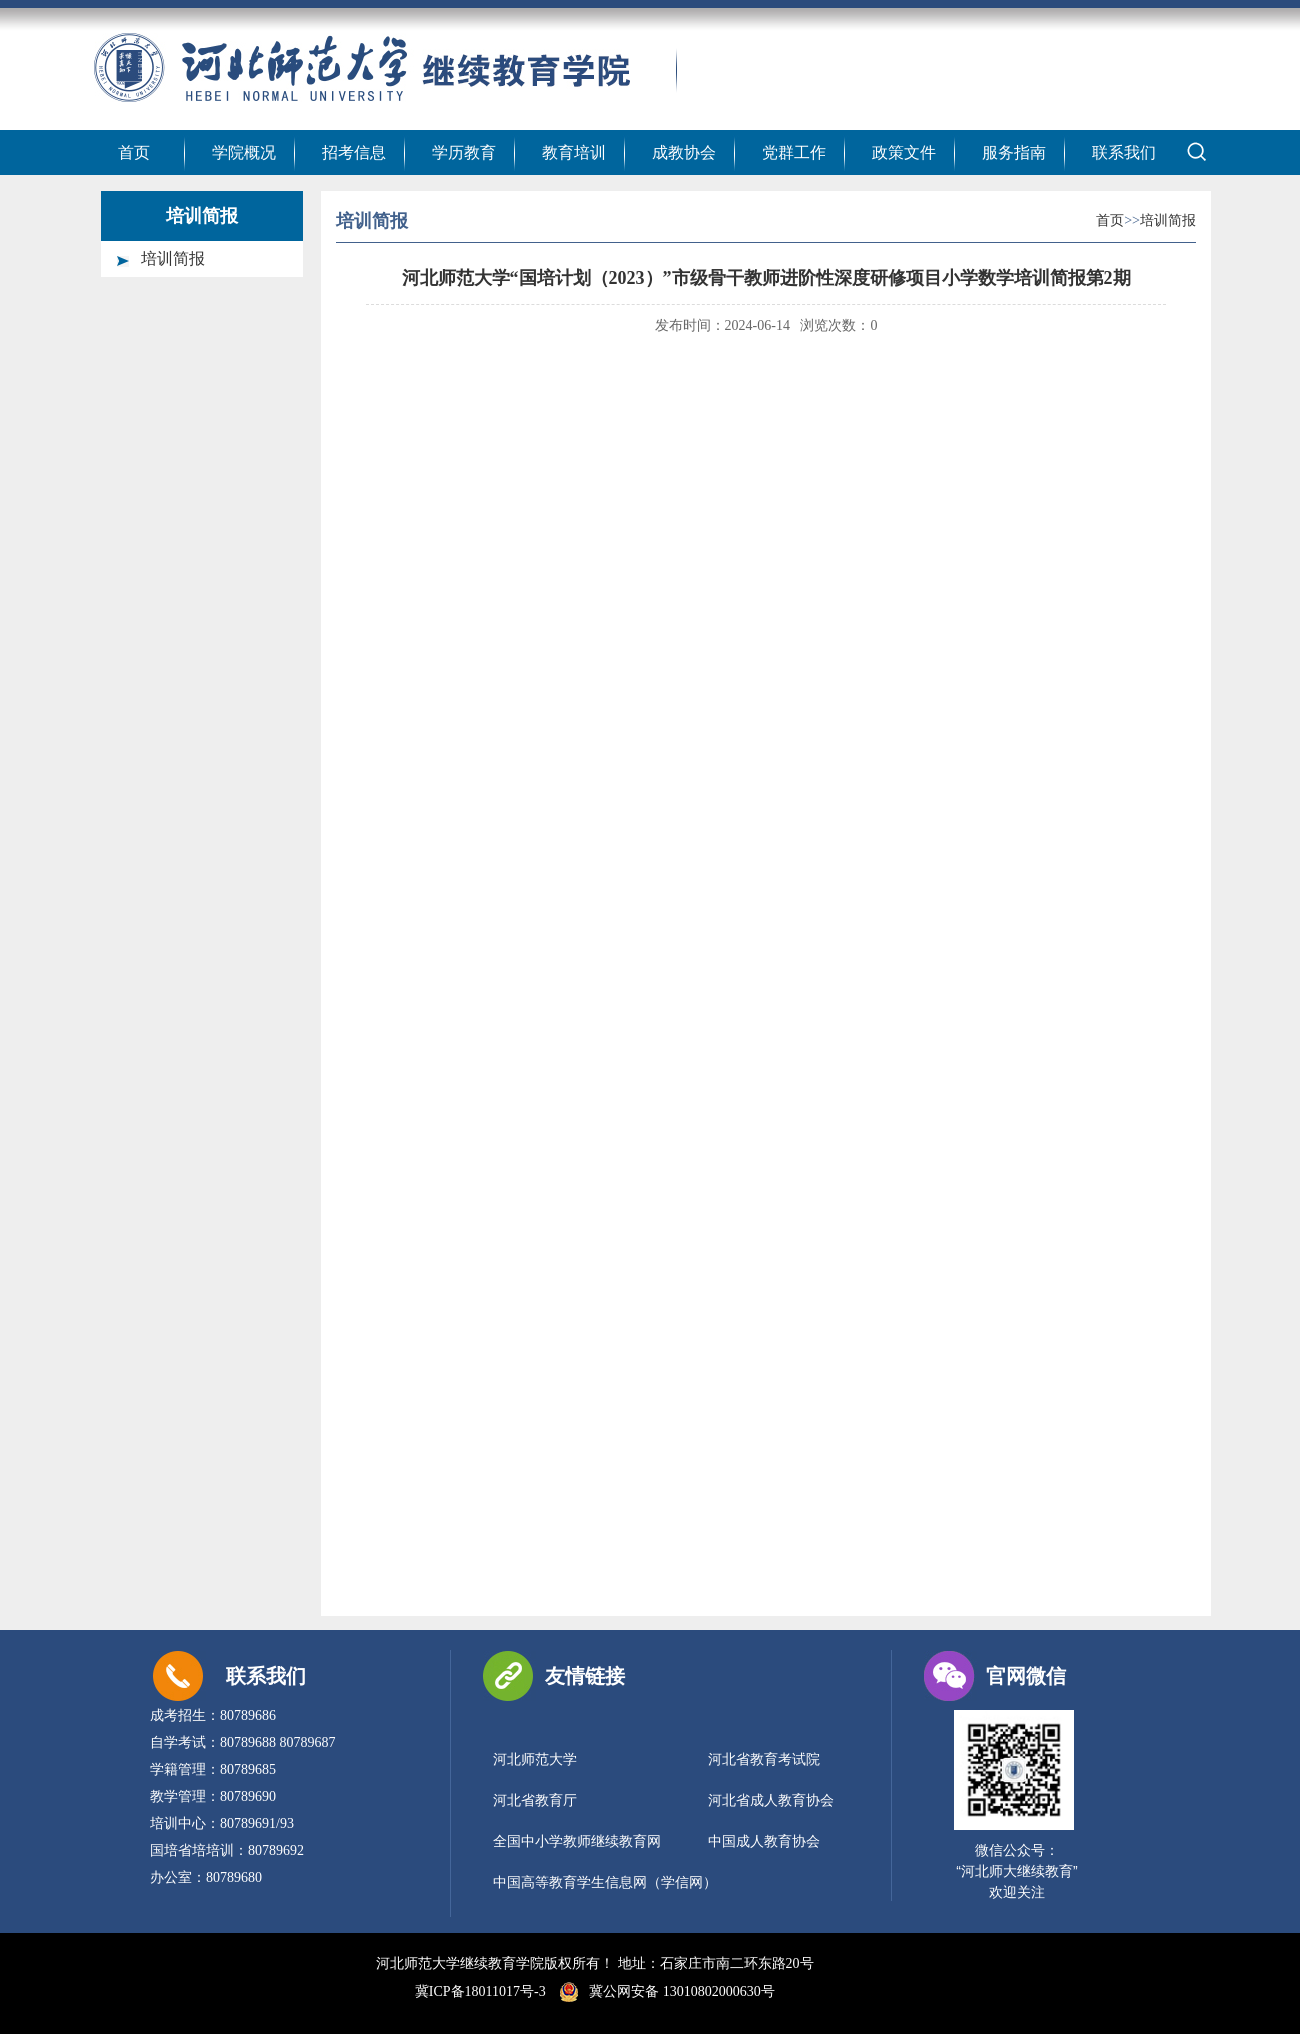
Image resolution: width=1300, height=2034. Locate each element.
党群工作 (794, 152)
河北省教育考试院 (764, 1759)
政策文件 (904, 152)
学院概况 (244, 152)
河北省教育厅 (535, 1800)
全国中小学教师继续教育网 (577, 1841)
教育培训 (574, 152)
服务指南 (1014, 152)
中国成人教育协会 (764, 1841)
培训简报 (173, 258)
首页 (134, 152)
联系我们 (1124, 152)
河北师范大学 (535, 1759)
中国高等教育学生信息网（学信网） (605, 1882)
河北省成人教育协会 (771, 1800)
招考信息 (354, 152)
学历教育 (464, 152)
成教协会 (684, 152)
